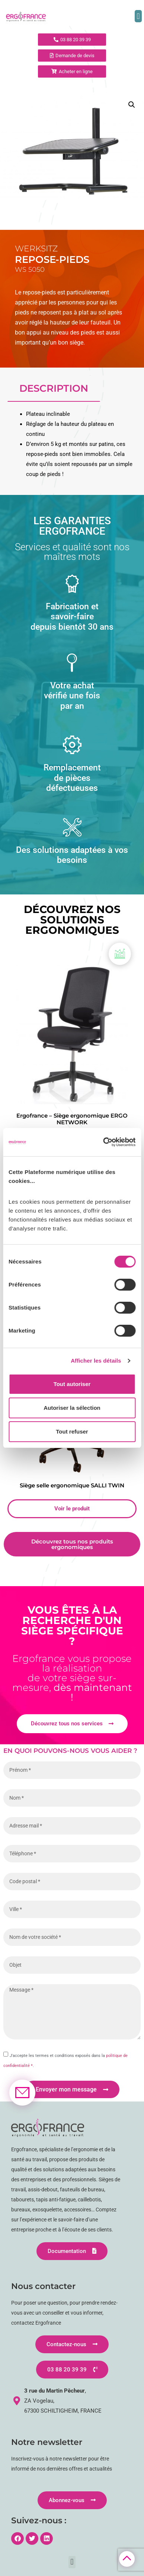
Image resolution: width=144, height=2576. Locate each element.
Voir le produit (72, 1508)
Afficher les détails (96, 1360)
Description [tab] (53, 388)
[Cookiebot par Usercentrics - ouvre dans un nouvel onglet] (103, 1142)
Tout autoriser (72, 1384)
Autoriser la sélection (72, 1408)
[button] (138, 16)
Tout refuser (72, 1431)
